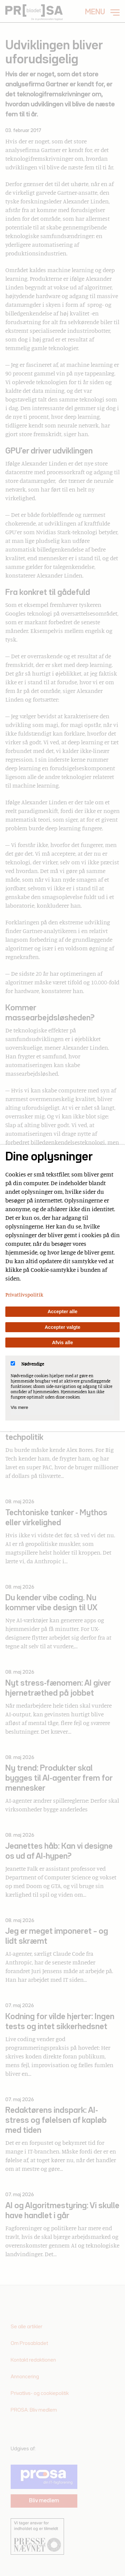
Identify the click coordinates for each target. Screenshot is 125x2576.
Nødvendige (27, 1364)
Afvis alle (62, 1342)
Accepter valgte (62, 1327)
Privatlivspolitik (24, 1294)
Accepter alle (63, 1311)
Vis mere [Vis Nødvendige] (19, 1407)
